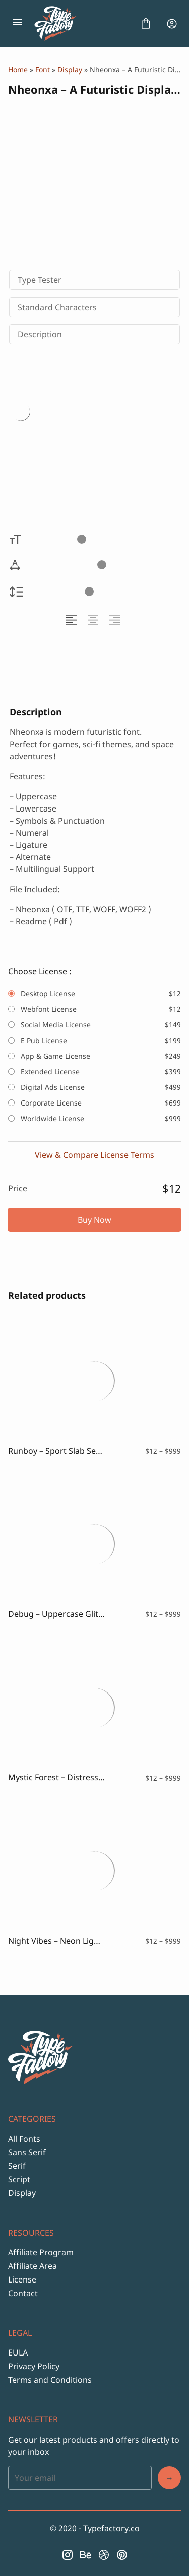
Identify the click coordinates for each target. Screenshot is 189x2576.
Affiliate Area (32, 2265)
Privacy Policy (33, 2366)
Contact (23, 2293)
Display (69, 70)
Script (19, 2179)
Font (42, 70)
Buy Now (94, 1219)
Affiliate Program (41, 2252)
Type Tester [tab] (39, 279)
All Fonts (24, 2138)
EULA (18, 2352)
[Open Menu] (17, 24)
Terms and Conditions (50, 2379)
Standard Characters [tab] (57, 307)
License (22, 2279)
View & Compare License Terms (94, 1154)
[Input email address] (80, 2478)
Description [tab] (40, 334)
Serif (17, 2165)
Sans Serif (27, 2152)
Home (18, 70)
